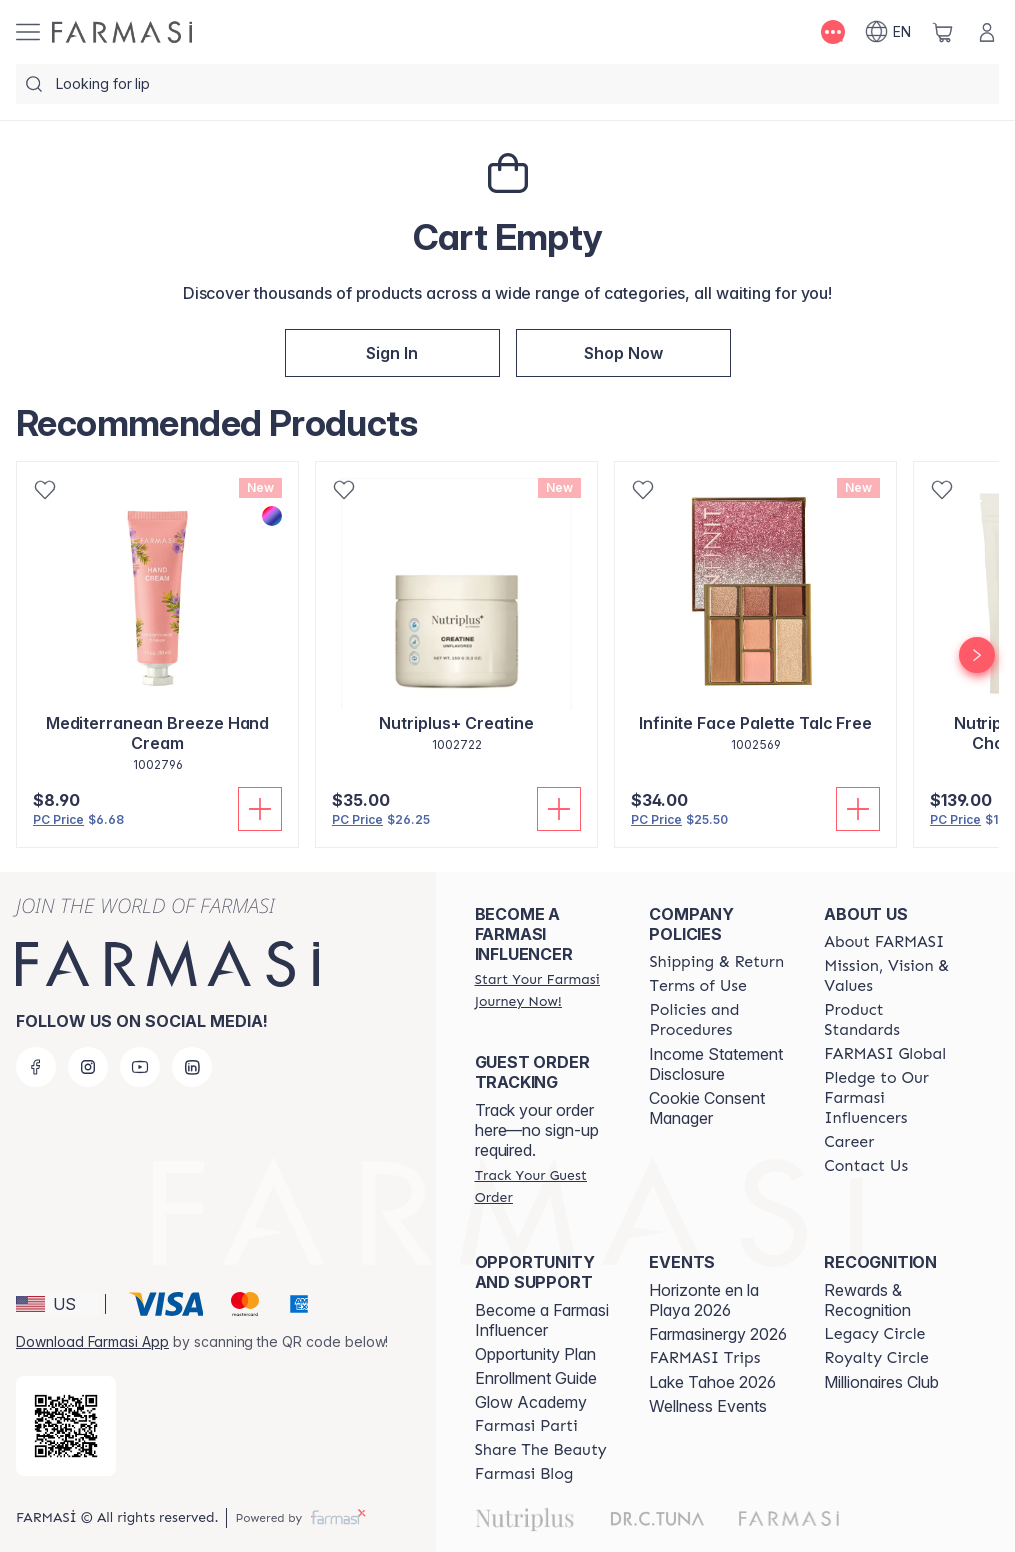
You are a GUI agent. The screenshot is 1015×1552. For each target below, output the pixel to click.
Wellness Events (708, 1406)
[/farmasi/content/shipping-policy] (716, 962)
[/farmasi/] (122, 32)
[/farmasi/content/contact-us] (866, 1166)
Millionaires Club (881, 1382)
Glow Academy (531, 1402)
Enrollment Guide (536, 1378)
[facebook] (36, 1067)
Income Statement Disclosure (716, 1064)
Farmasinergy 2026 (718, 1334)
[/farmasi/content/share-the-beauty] (541, 1450)
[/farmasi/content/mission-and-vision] (893, 976)
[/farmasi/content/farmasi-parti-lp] (526, 1426)
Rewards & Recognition (867, 1300)
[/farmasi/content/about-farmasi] (884, 942)
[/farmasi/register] (392, 353)
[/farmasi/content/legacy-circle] (874, 1334)
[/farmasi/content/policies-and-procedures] (718, 1020)
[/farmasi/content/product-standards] (893, 1020)
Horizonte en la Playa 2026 (704, 1300)
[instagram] (88, 1067)
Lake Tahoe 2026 (712, 1382)
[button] (392, 353)
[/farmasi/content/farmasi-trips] (704, 1358)
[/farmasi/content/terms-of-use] (697, 986)
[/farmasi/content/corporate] (885, 1054)
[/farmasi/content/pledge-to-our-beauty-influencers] (893, 1098)
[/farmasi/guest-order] (544, 1186)
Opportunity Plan (535, 1354)
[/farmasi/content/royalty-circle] (876, 1358)
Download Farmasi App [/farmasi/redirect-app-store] (92, 1341)
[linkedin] (192, 1067)
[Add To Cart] (260, 809)
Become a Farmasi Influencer (542, 1320)
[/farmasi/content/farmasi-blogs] (524, 1474)
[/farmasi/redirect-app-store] (66, 1426)
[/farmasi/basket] (943, 32)
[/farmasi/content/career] (849, 1142)
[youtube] (140, 1067)
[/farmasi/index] (623, 353)
